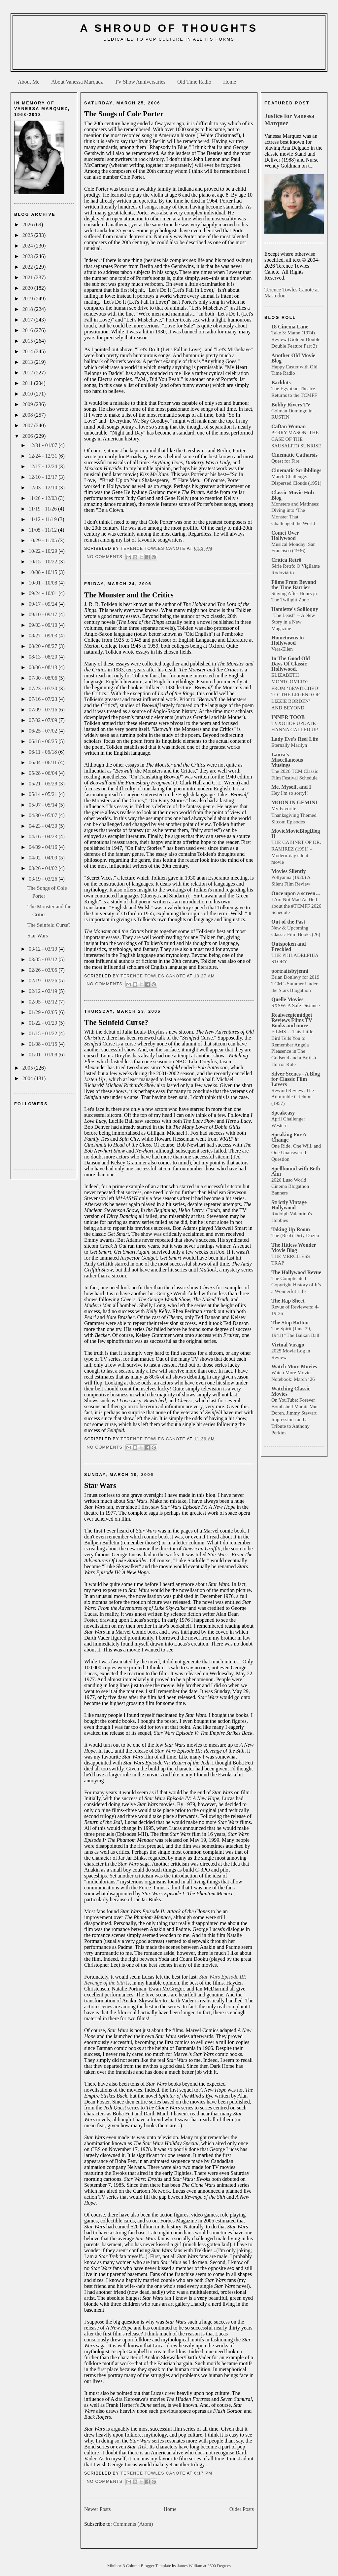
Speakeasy (283, 1113)
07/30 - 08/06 (43, 678)
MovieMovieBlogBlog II (295, 833)
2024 (28, 245)
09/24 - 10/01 (43, 593)
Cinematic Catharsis (294, 455)
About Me (28, 82)
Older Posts (241, 2509)
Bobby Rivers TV (291, 404)
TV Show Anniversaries (140, 82)
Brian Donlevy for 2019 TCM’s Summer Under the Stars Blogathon (295, 983)
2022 (28, 267)
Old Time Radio (194, 82)
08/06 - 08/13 (43, 667)
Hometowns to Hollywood (287, 640)
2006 (28, 436)
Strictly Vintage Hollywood (289, 1204)
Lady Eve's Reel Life (294, 739)
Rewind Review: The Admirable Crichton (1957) (292, 1096)
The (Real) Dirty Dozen (295, 1235)
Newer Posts (97, 2509)
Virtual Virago (287, 1344)
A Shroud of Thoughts (169, 28)
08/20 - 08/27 (43, 646)
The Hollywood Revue (296, 1272)
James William (190, 2565)
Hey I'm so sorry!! (289, 793)
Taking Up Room (290, 1229)
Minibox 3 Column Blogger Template (139, 2565)
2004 (28, 1078)
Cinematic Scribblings (296, 470)
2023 (28, 256)
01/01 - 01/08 (43, 1054)
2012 (28, 372)
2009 (28, 404)
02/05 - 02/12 (43, 1001)
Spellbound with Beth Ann (295, 1171)
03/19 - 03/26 (43, 879)
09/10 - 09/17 (43, 614)
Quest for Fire (285, 461)
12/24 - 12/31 (43, 456)
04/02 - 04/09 (43, 857)
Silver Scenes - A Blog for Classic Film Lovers (295, 1079)
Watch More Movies (294, 1366)
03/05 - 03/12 (43, 959)
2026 (28, 224)
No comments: (105, 556)
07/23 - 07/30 (43, 688)
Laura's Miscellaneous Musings (287, 760)
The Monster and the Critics (129, 595)
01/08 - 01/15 (43, 1044)
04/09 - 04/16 (43, 847)
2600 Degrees (219, 2565)
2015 (28, 341)
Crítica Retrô (286, 560)
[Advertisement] (169, 58)
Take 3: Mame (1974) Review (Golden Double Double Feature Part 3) (295, 339)
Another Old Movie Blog (293, 358)
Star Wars (37, 935)
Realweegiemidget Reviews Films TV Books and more (291, 1020)
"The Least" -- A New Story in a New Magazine (293, 621)
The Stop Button (290, 1322)
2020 (28, 288)
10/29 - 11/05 (43, 540)
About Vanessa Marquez (77, 82)
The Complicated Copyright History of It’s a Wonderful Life (296, 1284)
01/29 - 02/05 (43, 1012)
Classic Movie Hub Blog (292, 495)
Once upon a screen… (296, 893)
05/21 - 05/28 (43, 783)
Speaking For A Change (288, 1137)
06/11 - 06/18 (43, 752)
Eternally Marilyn (289, 745)
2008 (28, 415)
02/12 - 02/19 (43, 991)
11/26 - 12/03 (43, 498)
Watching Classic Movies (290, 1391)
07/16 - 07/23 (43, 699)
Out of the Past (288, 922)
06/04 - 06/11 (43, 762)
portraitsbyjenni (289, 971)
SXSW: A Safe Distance (295, 1005)
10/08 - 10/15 (43, 572)
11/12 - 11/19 (43, 519)
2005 (28, 1068)
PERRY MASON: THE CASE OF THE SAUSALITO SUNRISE (296, 439)
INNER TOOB (288, 717)
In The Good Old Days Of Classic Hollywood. (290, 664)
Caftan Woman (288, 426)
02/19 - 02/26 (43, 980)
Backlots (281, 382)
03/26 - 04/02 (43, 868)
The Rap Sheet (287, 1301)
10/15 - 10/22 (43, 561)
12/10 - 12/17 (43, 477)
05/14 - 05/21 (43, 794)
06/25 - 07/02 (43, 731)
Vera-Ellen (282, 649)
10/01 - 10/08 (43, 583)
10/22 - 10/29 (43, 551)
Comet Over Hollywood (285, 535)
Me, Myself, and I (291, 787)
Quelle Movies (287, 999)
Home (229, 82)
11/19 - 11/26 (43, 508)
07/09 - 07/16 (43, 709)
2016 (28, 330)
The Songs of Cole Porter (123, 114)
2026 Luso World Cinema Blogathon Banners (290, 1186)
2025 (28, 235)
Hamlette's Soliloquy (294, 609)
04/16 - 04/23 (43, 836)
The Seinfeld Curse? (49, 925)
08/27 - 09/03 (43, 635)
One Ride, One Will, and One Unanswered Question (296, 1152)
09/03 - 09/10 (43, 625)
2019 (28, 298)
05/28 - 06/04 (43, 773)
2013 (28, 362)
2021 (28, 277)
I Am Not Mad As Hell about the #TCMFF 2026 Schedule (296, 905)
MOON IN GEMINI (294, 802)
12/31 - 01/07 (43, 445)
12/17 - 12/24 (43, 466)
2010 (28, 394)
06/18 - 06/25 (43, 741)
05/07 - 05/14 (43, 805)
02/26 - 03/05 (43, 970)
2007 (28, 425)
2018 (28, 309)
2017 (28, 319)
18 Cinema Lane (289, 326)
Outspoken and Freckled (288, 946)
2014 (28, 351)
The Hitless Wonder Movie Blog (293, 1247)
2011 (28, 383)
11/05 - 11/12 (43, 530)
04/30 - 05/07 (43, 815)
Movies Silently (288, 871)
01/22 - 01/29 (43, 1023)
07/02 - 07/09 (43, 720)
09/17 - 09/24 (43, 604)
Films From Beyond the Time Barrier (293, 584)
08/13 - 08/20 (43, 657)
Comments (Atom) (133, 2524)
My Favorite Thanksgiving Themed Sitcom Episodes (294, 815)
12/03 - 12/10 (43, 487)
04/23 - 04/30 (43, 826)
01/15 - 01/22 (43, 1033)
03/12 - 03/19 (43, 949)
